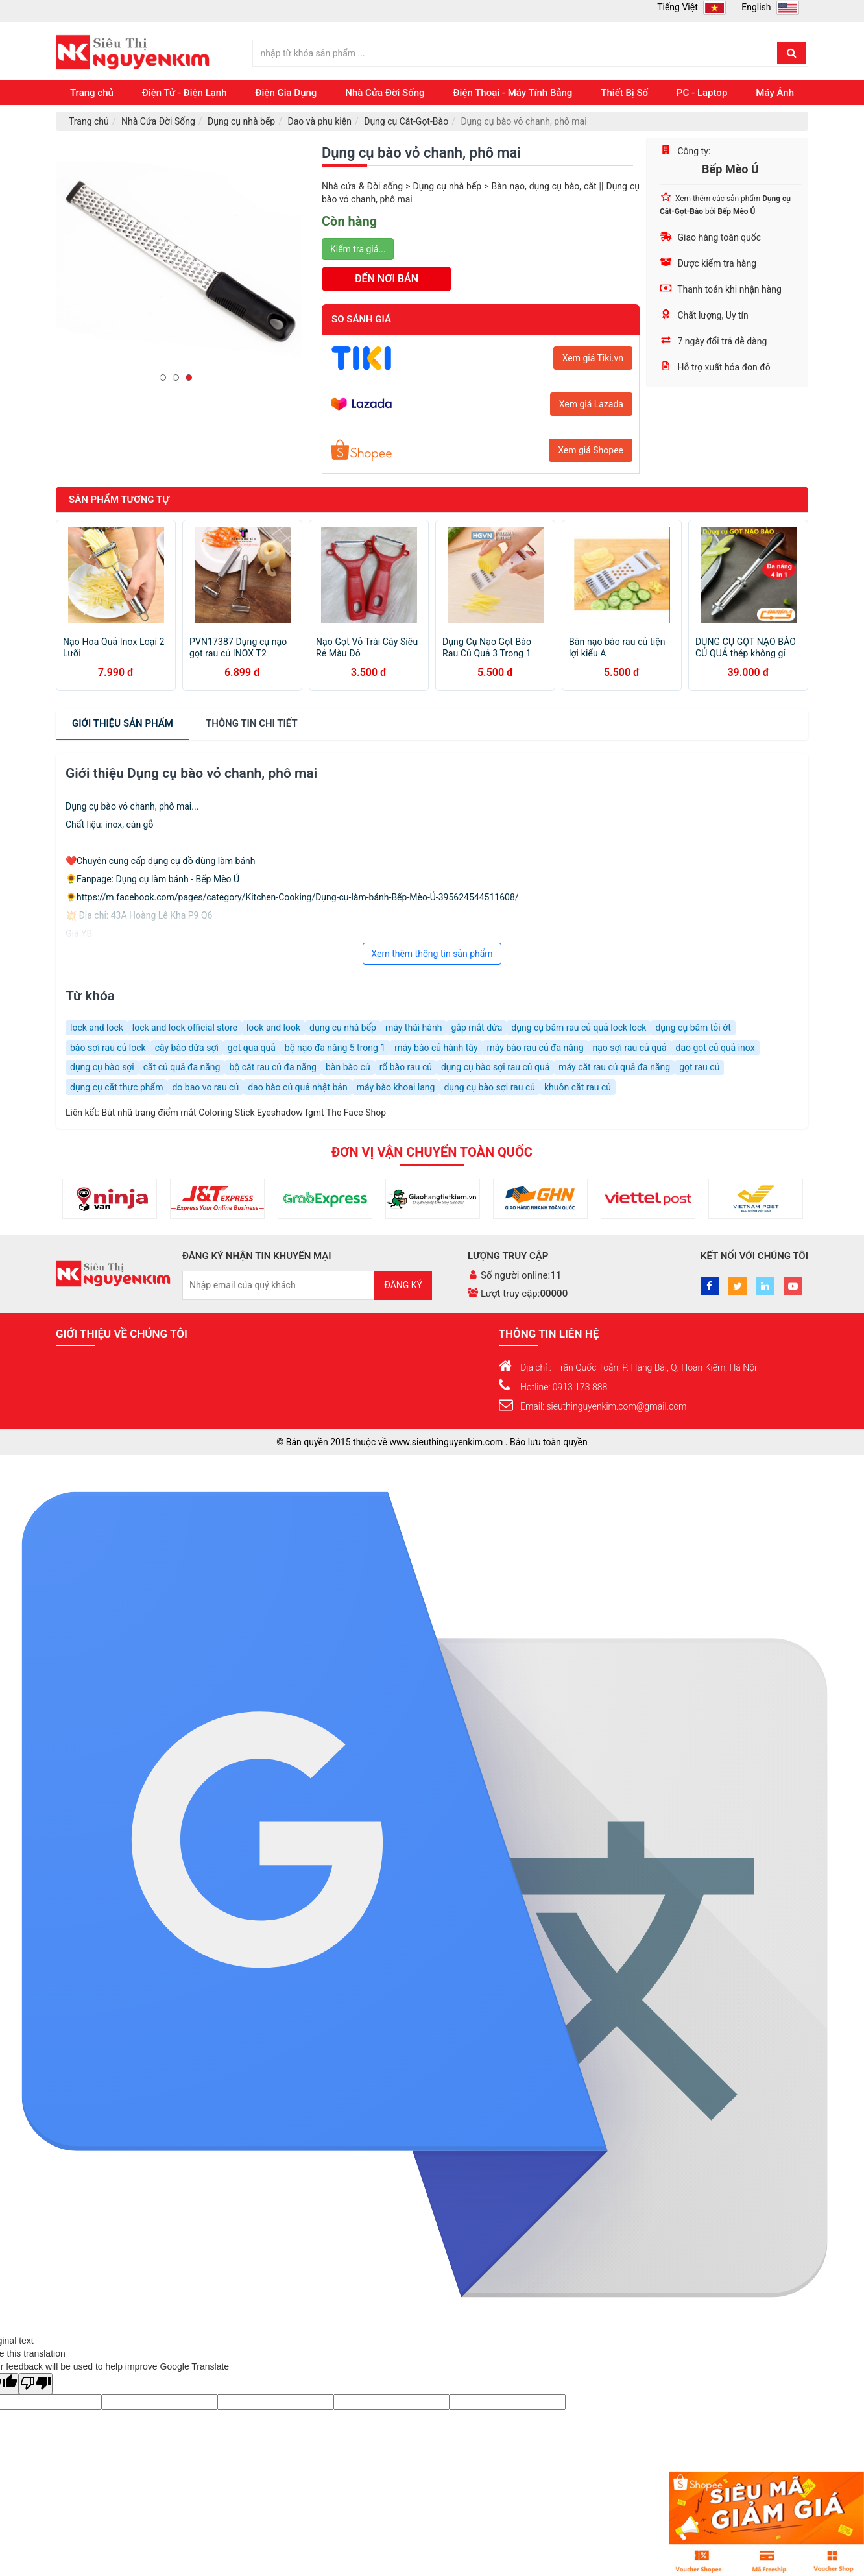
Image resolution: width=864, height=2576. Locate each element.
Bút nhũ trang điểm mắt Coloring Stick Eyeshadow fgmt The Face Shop (243, 1112)
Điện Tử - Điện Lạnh (184, 93)
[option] (179, 261)
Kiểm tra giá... (357, 249)
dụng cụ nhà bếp (342, 1027)
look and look (273, 1027)
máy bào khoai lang (396, 1087)
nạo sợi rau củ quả (630, 1047)
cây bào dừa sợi (187, 1047)
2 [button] (179, 377)
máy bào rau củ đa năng (535, 1047)
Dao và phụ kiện (319, 121)
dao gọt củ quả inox (715, 1047)
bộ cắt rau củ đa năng (273, 1067)
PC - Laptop (702, 93)
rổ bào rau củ (405, 1067)
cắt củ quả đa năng (182, 1067)
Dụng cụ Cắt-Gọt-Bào (406, 121)
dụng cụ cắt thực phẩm (116, 1087)
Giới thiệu (122, 723)
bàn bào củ (348, 1067)
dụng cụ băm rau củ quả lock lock (578, 1027)
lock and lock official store (184, 1027)
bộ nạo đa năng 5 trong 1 (335, 1047)
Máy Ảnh (775, 93)
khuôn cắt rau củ (577, 1087)
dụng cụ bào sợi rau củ (489, 1087)
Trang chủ (92, 93)
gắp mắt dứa (476, 1027)
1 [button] (166, 377)
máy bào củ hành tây (435, 1047)
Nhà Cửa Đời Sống (384, 93)
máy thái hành (413, 1027)
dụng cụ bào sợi (102, 1067)
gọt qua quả (252, 1047)
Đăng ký (403, 1285)
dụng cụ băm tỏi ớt (692, 1027)
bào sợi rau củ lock (108, 1047)
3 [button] (192, 377)
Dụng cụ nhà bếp (241, 121)
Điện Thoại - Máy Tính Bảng (513, 93)
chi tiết (252, 723)
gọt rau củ (699, 1067)
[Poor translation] (36, 2383)
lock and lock (96, 1027)
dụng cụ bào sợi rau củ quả (495, 1067)
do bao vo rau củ (205, 1087)
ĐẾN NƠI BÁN (386, 278)
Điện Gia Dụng (286, 93)
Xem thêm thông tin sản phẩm (431, 953)
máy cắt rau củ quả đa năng (614, 1067)
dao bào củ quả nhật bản (298, 1087)
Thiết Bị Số (624, 93)
